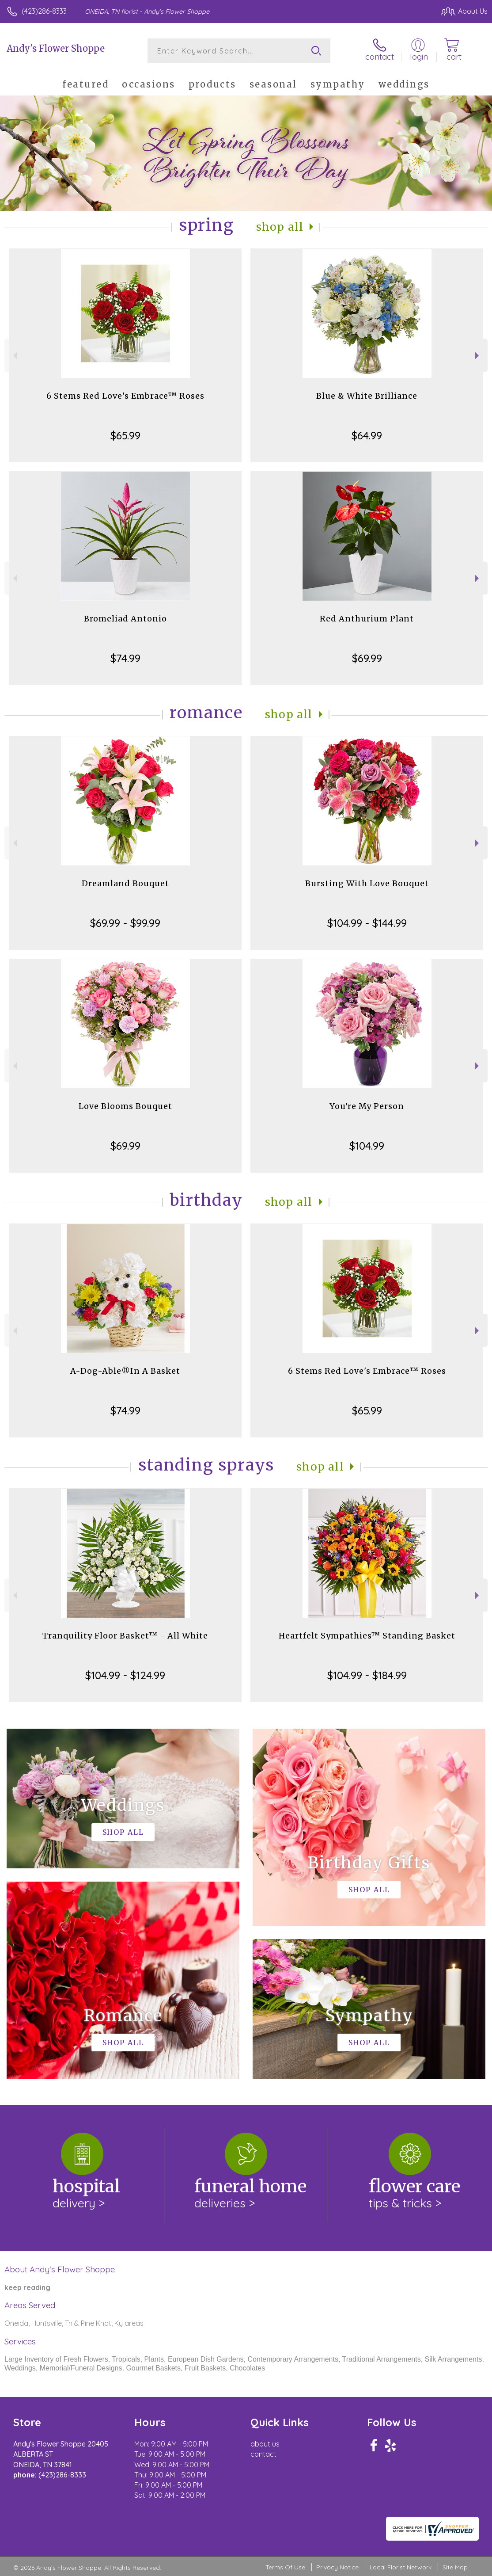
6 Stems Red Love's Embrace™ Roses (125, 396)
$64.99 (367, 435)
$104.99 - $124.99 (125, 1675)
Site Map (455, 2567)
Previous (13, 355)
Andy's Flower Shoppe (56, 48)
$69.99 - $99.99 (125, 923)
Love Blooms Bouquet (125, 1106)
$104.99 (366, 1145)
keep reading (27, 2287)
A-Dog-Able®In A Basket (125, 1371)
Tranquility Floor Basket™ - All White (125, 1636)
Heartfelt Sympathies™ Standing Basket (367, 1636)
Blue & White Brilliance (366, 396)
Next (478, 355)
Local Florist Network (400, 2567)
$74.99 (125, 658)
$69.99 (367, 658)
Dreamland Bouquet (125, 883)
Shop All (280, 227)
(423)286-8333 (44, 11)
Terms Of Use (285, 2567)
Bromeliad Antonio (125, 619)
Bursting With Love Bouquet (367, 883)
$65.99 (125, 435)
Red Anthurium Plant (367, 619)
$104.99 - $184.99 (367, 1675)
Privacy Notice (337, 2567)
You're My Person (366, 1106)
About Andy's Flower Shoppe (59, 2269)
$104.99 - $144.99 (367, 923)
